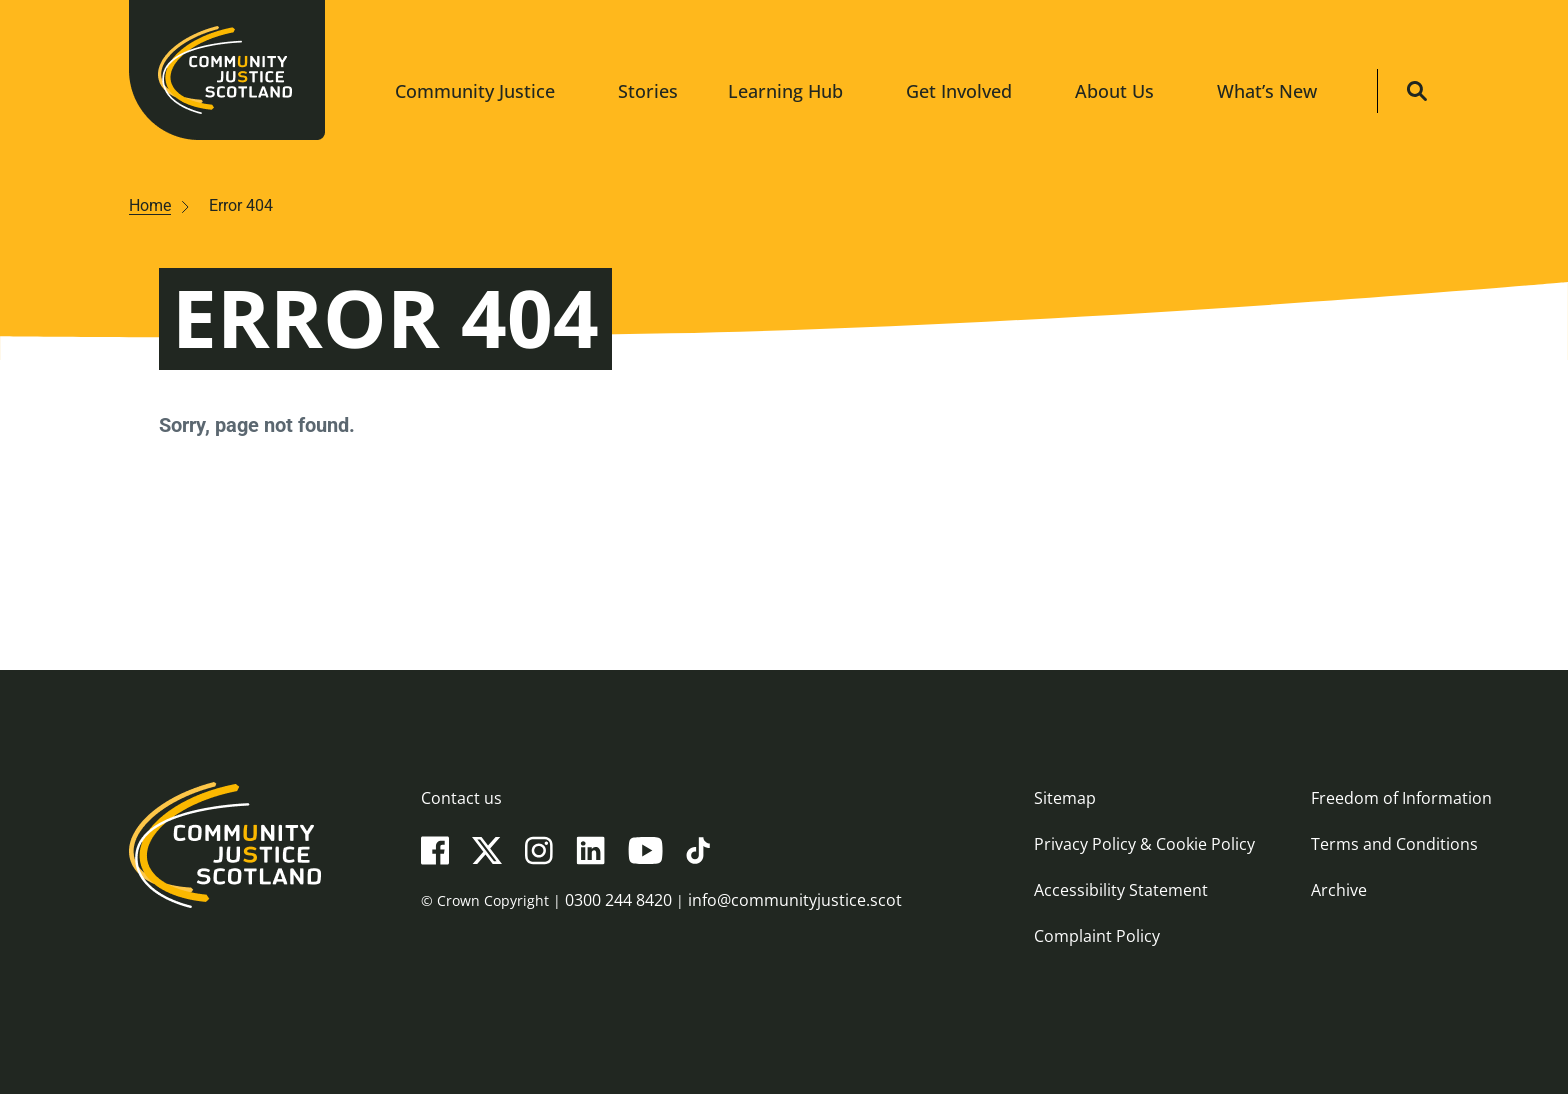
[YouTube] (645, 849)
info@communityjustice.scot (795, 900)
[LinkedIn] (590, 849)
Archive (1339, 890)
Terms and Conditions (1394, 844)
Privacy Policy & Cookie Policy (1144, 844)
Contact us (461, 798)
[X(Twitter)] (487, 849)
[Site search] (1417, 91)
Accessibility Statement (1121, 890)
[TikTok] (698, 849)
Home (150, 205)
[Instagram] (539, 849)
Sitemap (1065, 798)
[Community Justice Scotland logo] (225, 882)
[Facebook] (435, 849)
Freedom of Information (1401, 798)
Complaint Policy (1097, 936)
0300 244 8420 (618, 900)
